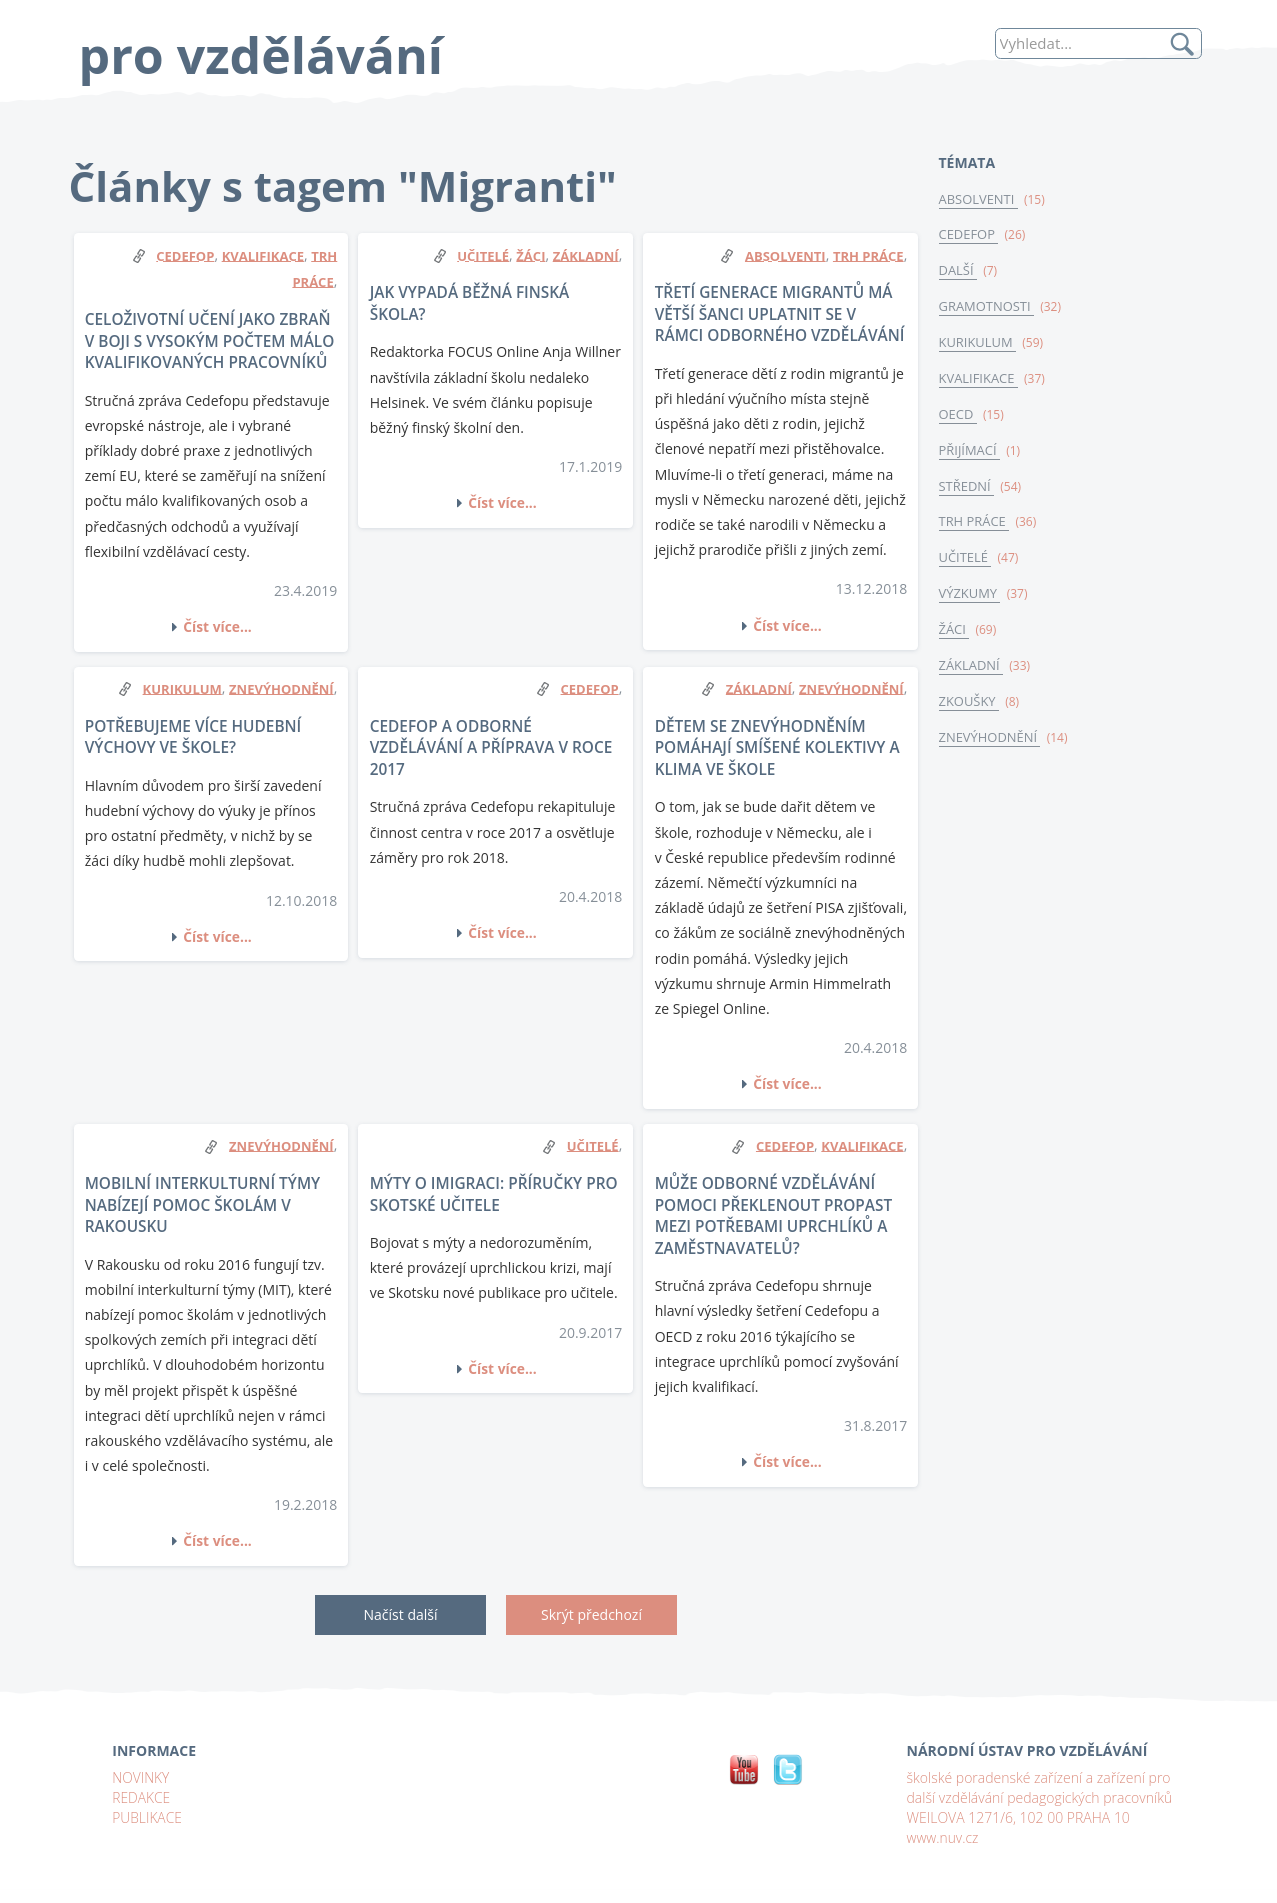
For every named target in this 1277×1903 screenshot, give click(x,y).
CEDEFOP (969, 236)
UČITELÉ (966, 564)
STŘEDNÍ (967, 491)
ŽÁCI (954, 636)
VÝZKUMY (970, 600)
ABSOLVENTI (979, 200)
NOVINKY (141, 1776)
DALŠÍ (958, 272)
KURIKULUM (978, 345)
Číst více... (218, 626)
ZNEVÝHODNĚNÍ (991, 745)
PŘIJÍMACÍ (970, 454)
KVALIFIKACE (979, 382)
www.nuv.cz (943, 1836)
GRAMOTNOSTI (987, 309)
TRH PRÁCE (975, 527)
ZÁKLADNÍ (972, 673)
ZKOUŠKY (970, 709)
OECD (958, 418)
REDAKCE (141, 1796)
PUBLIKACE (147, 1816)
